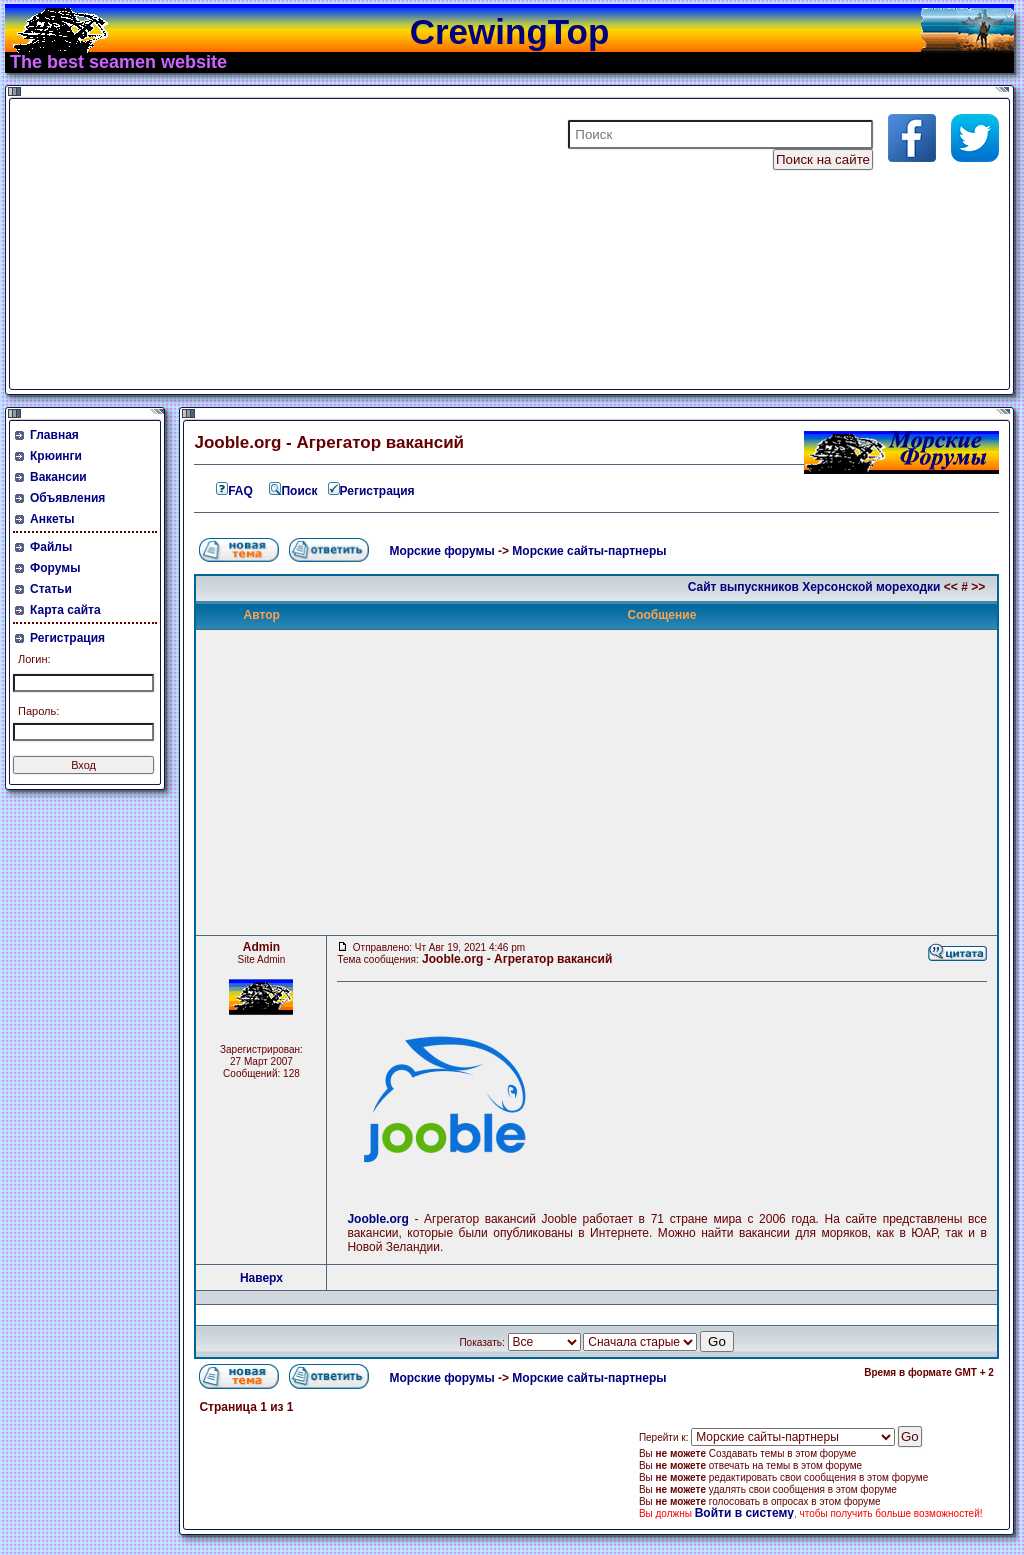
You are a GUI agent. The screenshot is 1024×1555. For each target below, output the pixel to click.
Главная (54, 435)
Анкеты (52, 519)
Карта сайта (65, 610)
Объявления (67, 498)
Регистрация (67, 638)
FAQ (233, 491)
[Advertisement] (254, 244)
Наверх (261, 1278)
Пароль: (38, 711)
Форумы (55, 568)
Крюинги (56, 456)
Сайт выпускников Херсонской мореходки (814, 587)
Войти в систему (744, 1513)
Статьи (51, 589)
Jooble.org (380, 1219)
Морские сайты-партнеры (589, 551)
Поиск (293, 491)
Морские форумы (441, 551)
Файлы (51, 547)
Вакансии (58, 477)
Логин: (34, 659)
